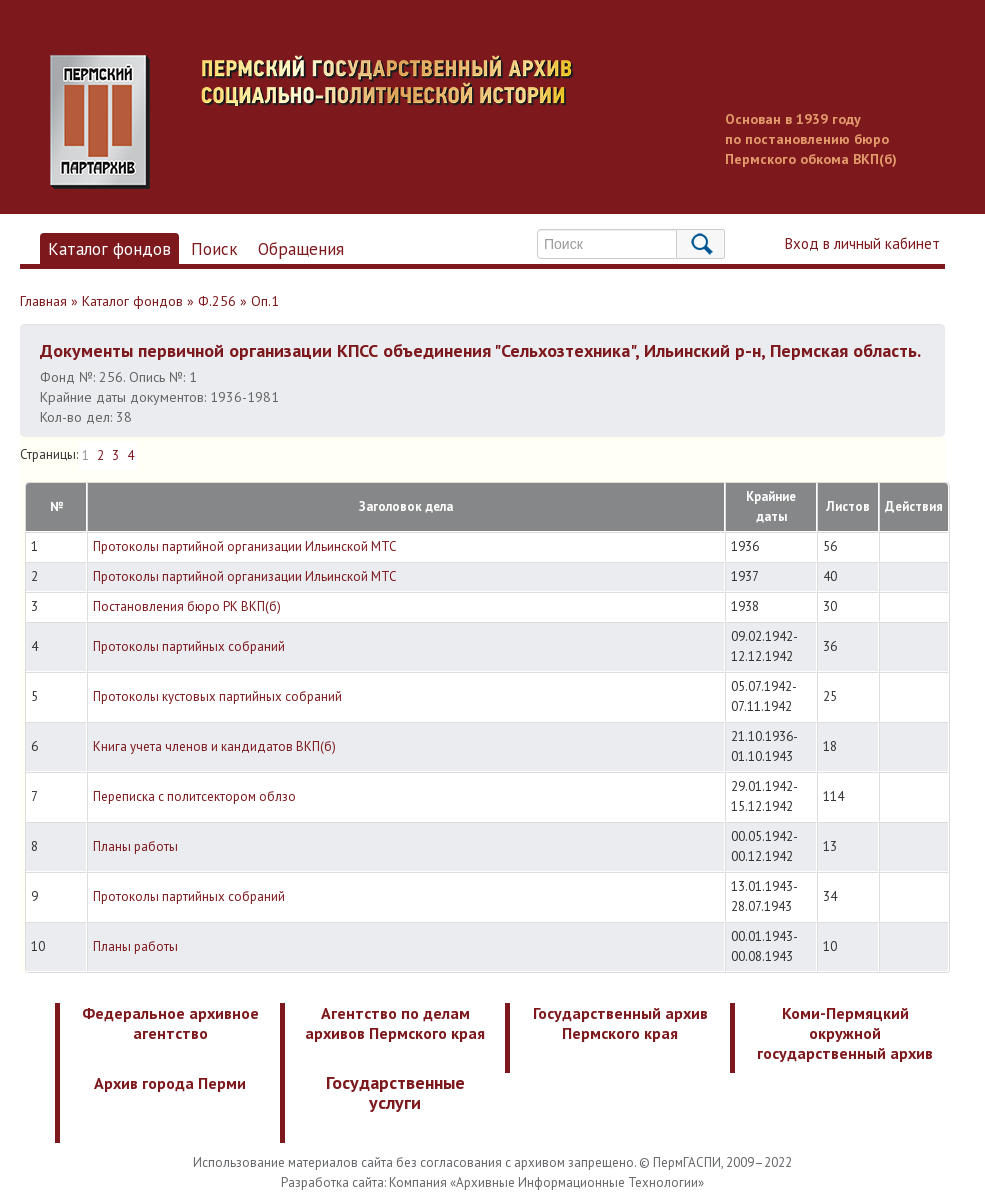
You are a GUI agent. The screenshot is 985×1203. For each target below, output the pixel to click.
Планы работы (135, 846)
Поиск (214, 249)
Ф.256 (217, 301)
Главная (43, 301)
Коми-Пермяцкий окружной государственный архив (845, 1033)
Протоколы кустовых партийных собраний (217, 696)
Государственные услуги (395, 1092)
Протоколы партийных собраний (189, 646)
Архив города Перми (170, 1083)
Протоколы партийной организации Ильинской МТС (245, 546)
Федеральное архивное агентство (170, 1023)
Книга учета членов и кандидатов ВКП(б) (214, 746)
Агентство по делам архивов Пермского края (395, 1023)
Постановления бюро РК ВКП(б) (187, 606)
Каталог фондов (109, 249)
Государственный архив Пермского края (620, 1023)
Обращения (301, 249)
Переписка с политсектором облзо (194, 796)
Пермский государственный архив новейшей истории (425, 122)
